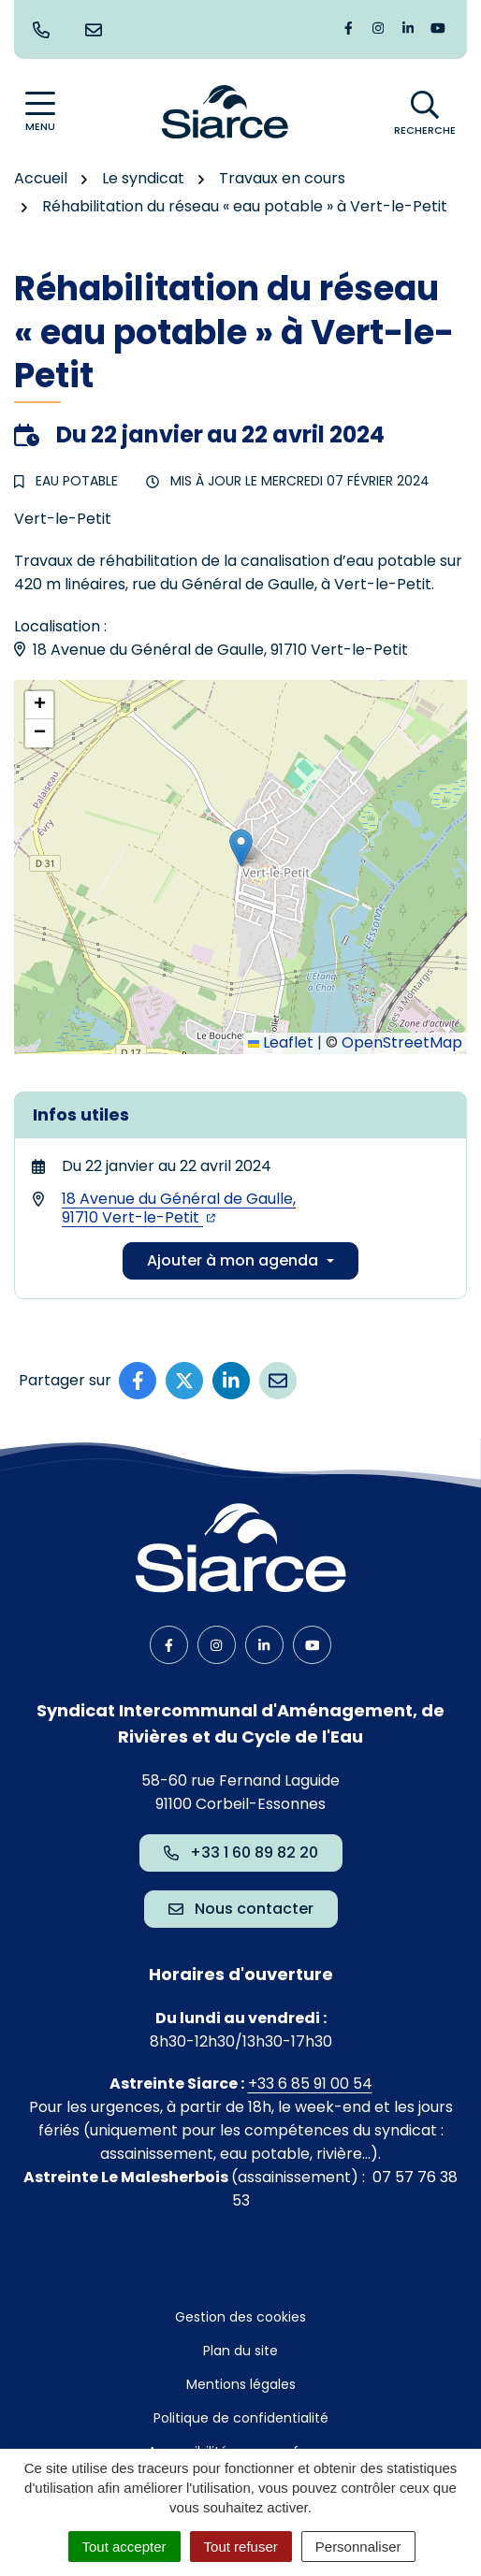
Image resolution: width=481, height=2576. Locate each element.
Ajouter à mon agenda (232, 1260)
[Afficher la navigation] (40, 112)
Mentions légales (241, 2384)
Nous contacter (240, 1908)
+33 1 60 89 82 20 (241, 1852)
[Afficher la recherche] (425, 112)
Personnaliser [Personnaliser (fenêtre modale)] (358, 2546)
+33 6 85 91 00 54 (310, 2083)
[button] (241, 848)
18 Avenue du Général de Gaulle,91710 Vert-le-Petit (179, 1208)
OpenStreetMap (402, 1042)
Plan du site (240, 2350)
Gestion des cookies (240, 2317)
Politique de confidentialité (240, 2418)
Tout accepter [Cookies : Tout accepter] (124, 2546)
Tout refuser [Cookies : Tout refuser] (241, 2546)
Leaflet (280, 1042)
